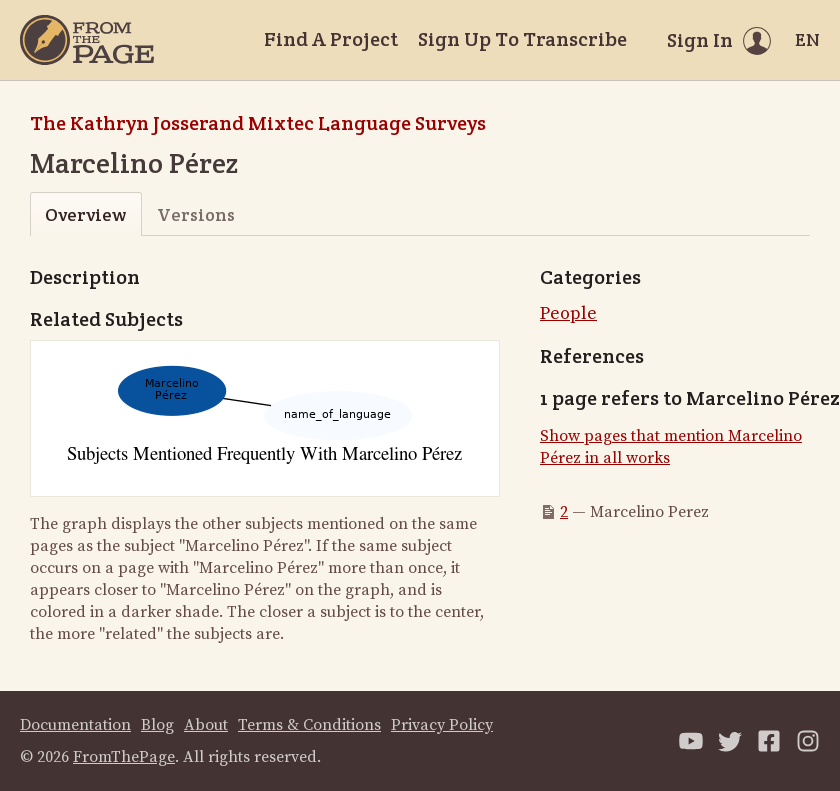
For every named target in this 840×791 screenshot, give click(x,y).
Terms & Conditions (309, 725)
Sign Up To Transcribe (522, 39)
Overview (85, 214)
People (568, 313)
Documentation (75, 725)
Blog (157, 725)
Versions (196, 214)
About (206, 725)
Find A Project (331, 39)
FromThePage (124, 757)
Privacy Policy (442, 725)
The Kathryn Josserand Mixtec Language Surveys (258, 123)
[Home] (87, 40)
